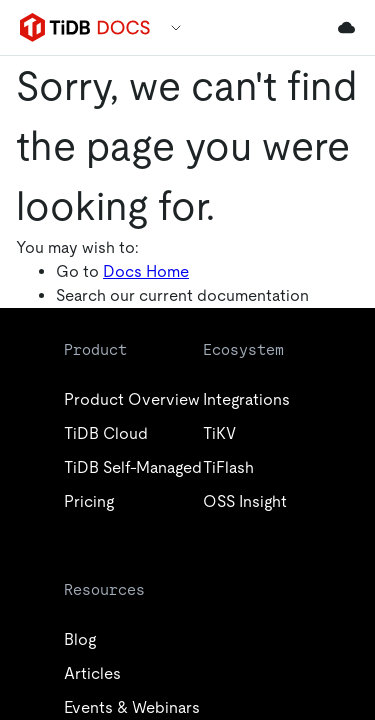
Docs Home (146, 271)
